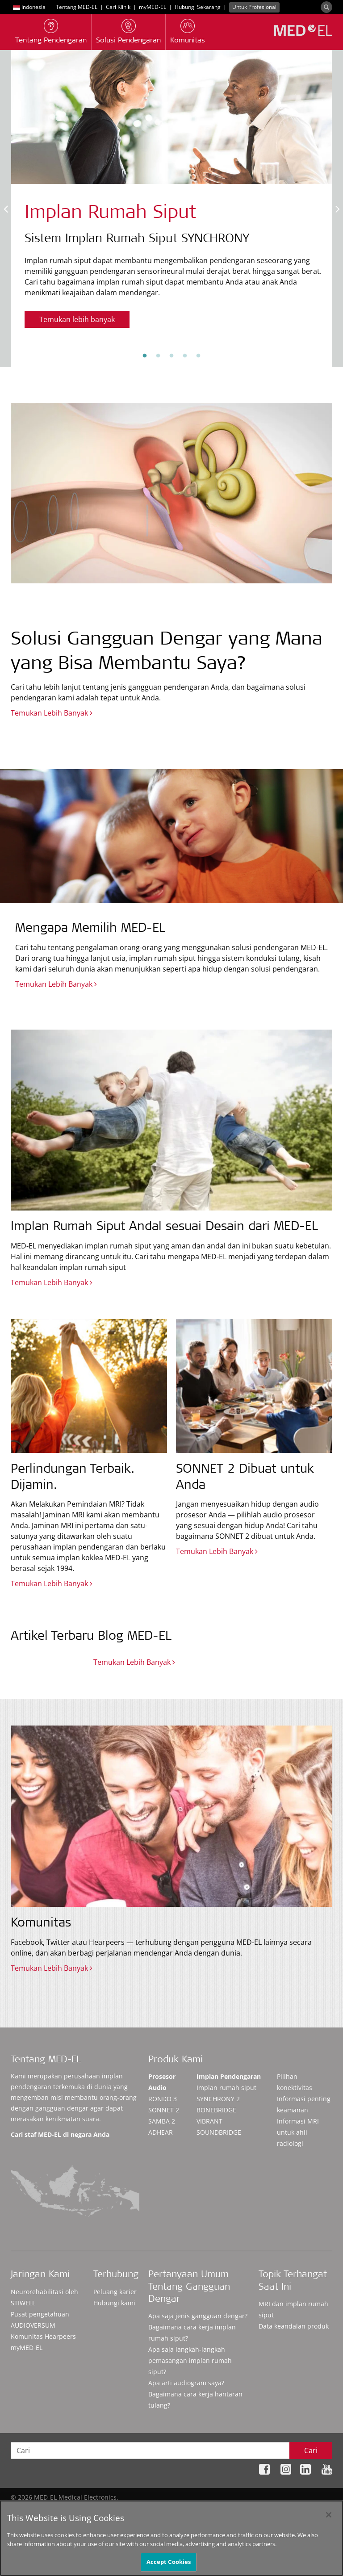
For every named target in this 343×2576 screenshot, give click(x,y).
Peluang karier (115, 2291)
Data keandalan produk (294, 2326)
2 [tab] (158, 356)
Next (337, 208)
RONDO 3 (162, 2098)
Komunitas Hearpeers (43, 2336)
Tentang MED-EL (76, 7)
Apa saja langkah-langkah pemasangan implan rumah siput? (190, 2360)
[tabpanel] (171, 195)
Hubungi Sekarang (198, 7)
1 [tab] (144, 356)
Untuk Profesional (254, 7)
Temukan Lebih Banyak (51, 713)
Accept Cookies (168, 2563)
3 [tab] (171, 356)
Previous (5, 208)
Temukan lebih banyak (77, 319)
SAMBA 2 (161, 2121)
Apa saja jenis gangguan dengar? (197, 2316)
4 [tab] (184, 356)
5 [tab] (198, 356)
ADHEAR (160, 2132)
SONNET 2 (163, 2110)
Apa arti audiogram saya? (186, 2383)
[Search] (326, 7)
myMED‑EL (152, 7)
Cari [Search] (311, 2450)
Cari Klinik (118, 7)
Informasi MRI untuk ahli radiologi (298, 2132)
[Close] (329, 2515)
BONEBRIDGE (216, 2110)
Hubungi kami (114, 2303)
